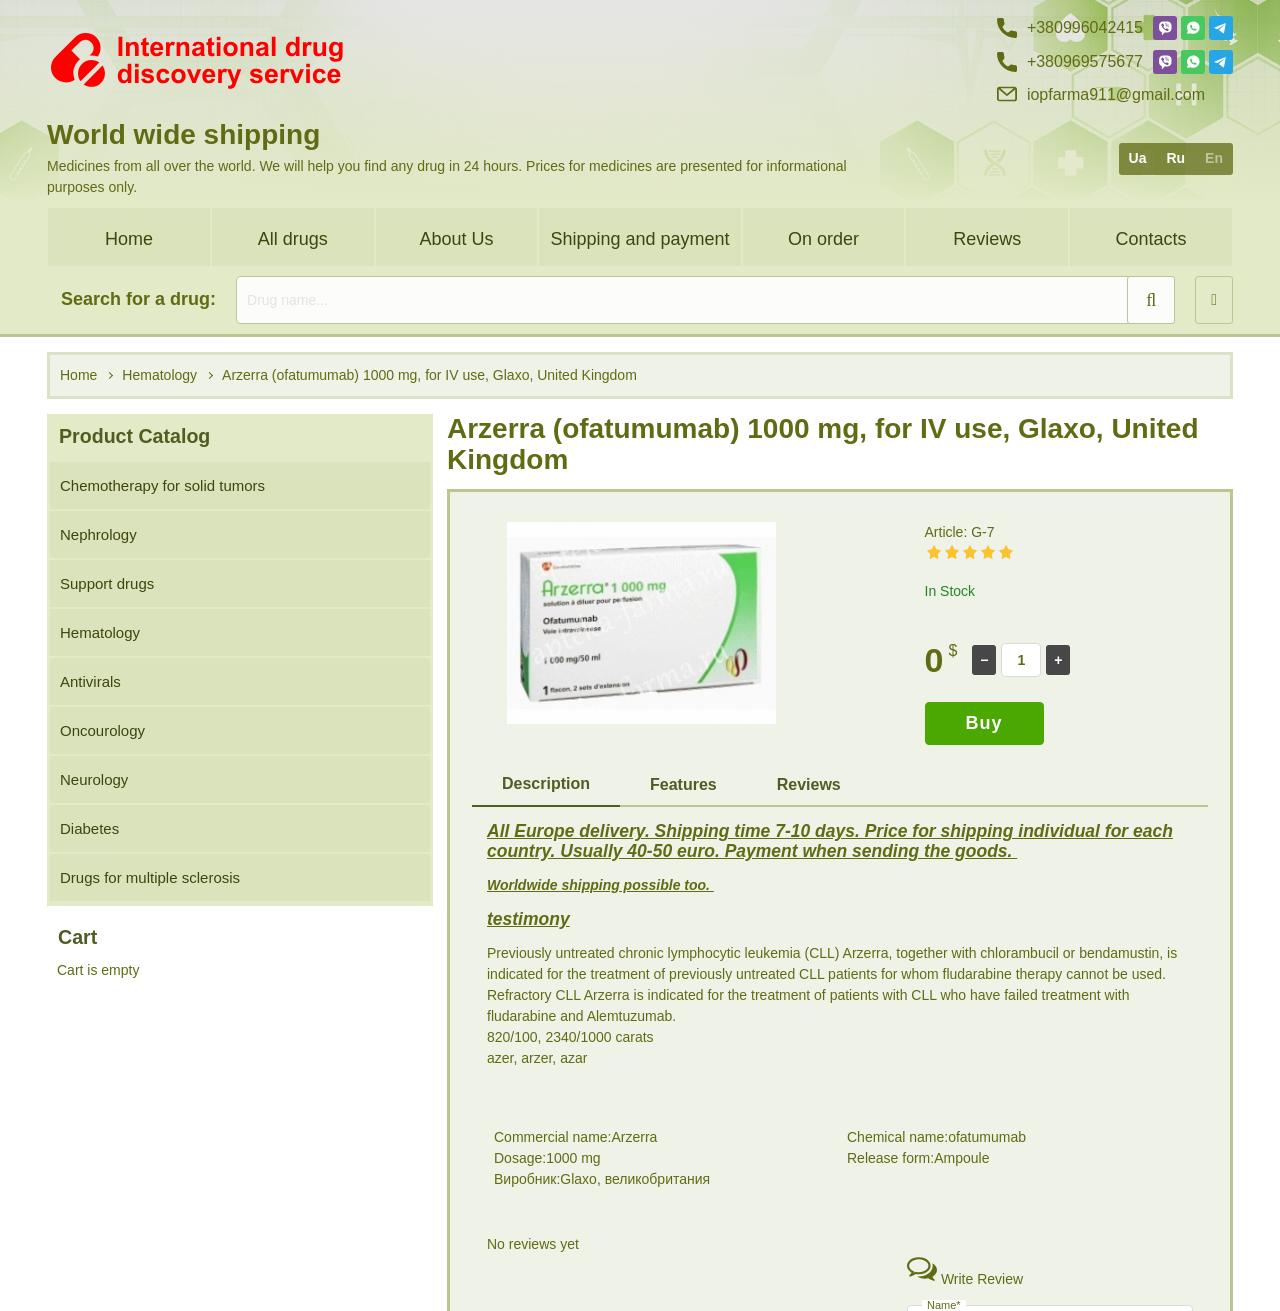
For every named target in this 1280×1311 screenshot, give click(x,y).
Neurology (94, 779)
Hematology (100, 632)
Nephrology (98, 534)
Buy (984, 723)
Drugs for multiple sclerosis (150, 877)
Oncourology (102, 730)
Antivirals (90, 681)
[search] (705, 300)
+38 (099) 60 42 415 (1070, 1232)
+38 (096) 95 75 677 (1070, 1267)
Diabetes (89, 828)
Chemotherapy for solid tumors (162, 485)
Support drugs (107, 583)
